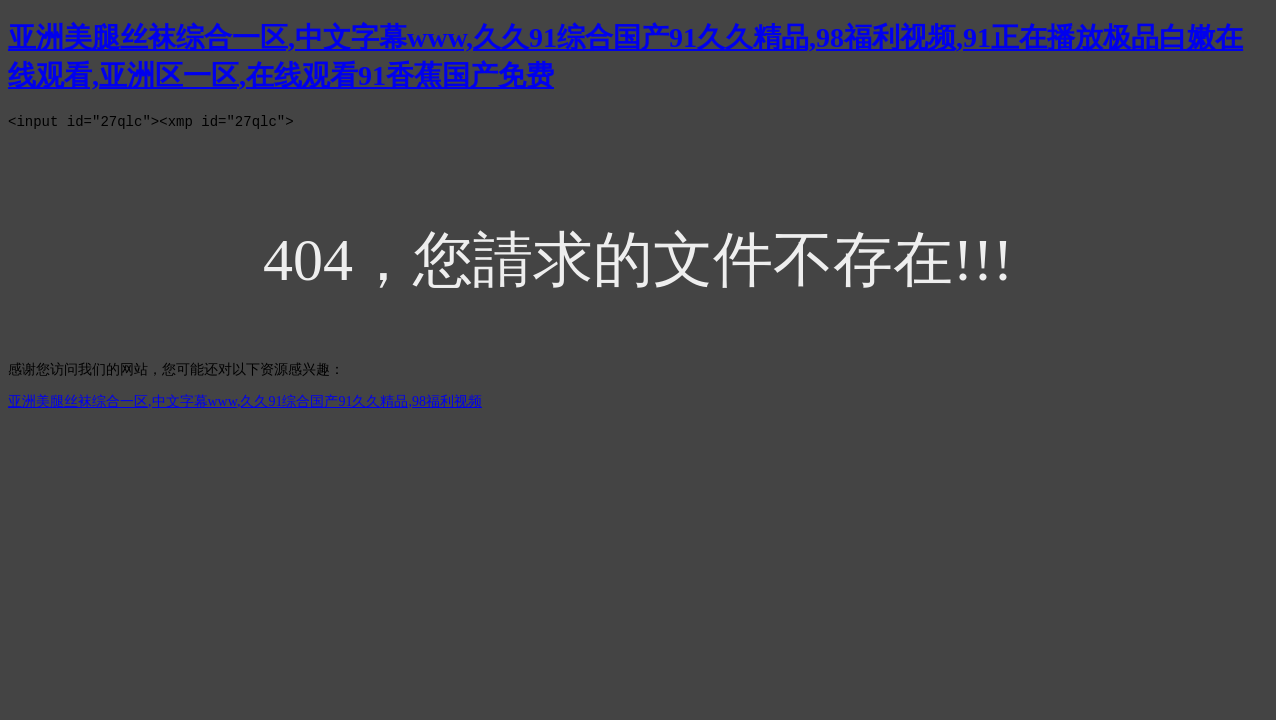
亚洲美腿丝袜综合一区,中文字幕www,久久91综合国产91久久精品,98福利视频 (245, 404)
